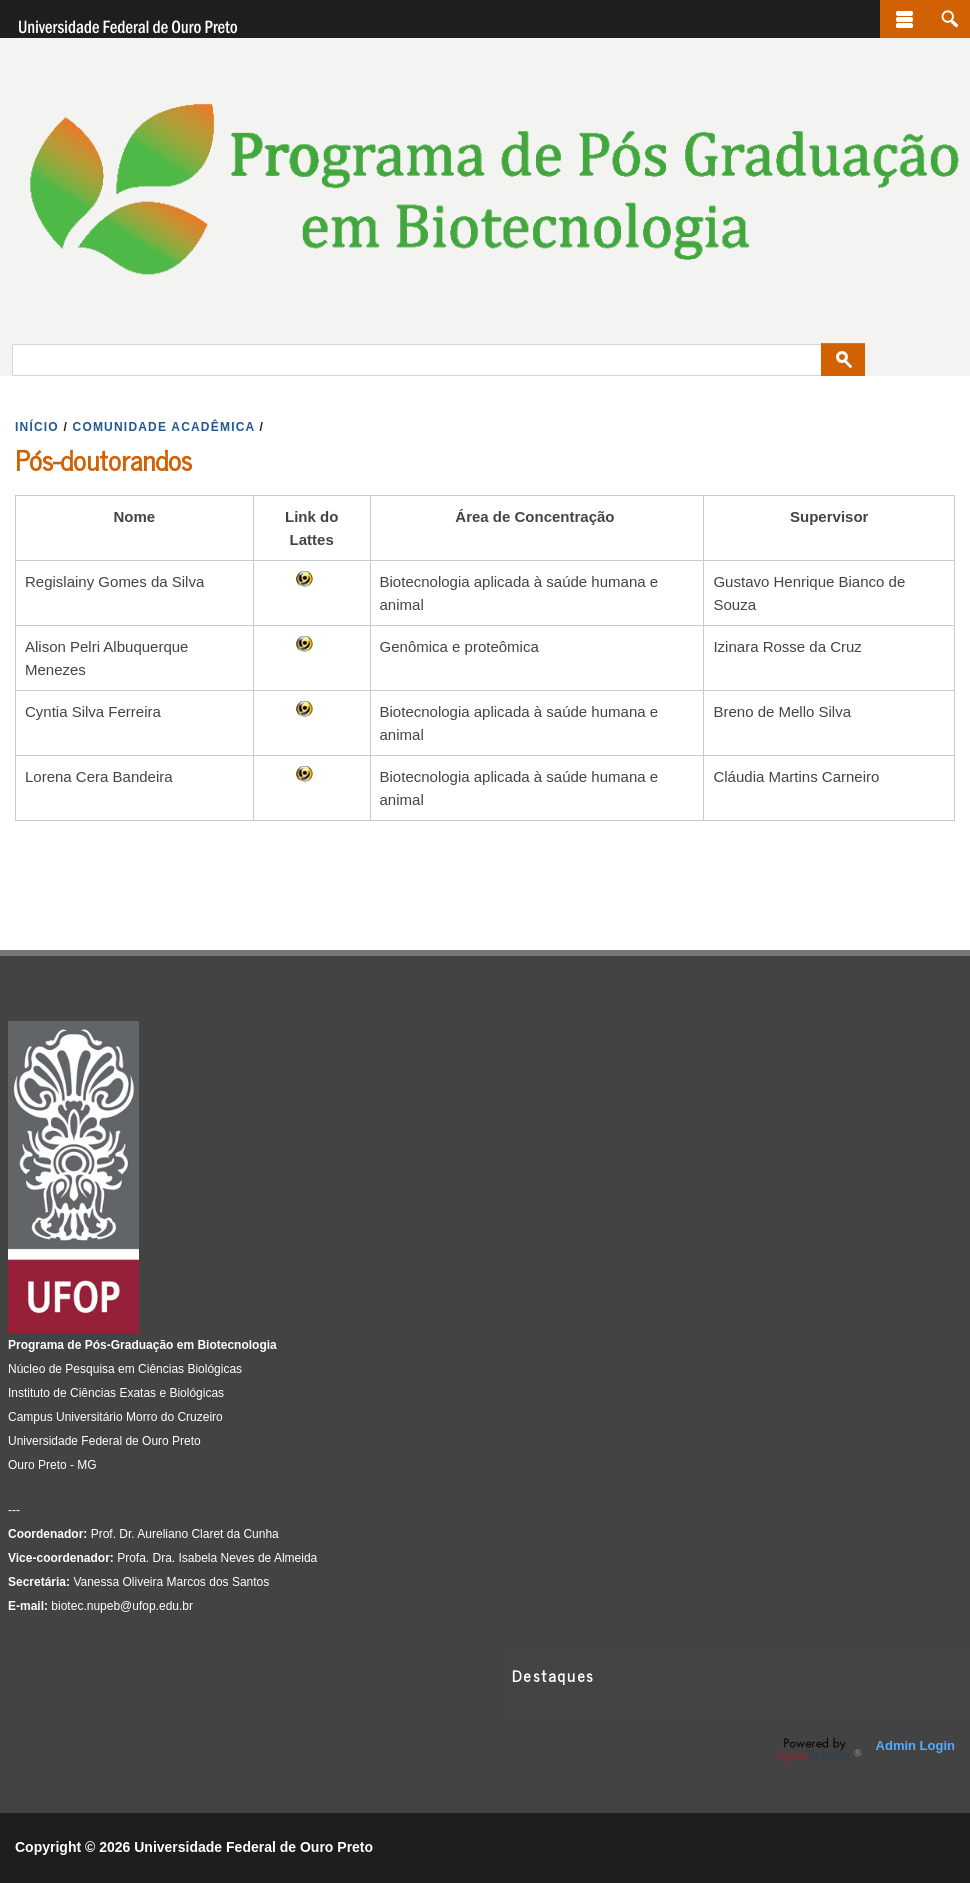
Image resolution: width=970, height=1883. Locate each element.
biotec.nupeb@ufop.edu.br (122, 1606)
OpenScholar (818, 1750)
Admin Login (915, 1745)
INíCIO (37, 427)
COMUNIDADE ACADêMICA (164, 427)
